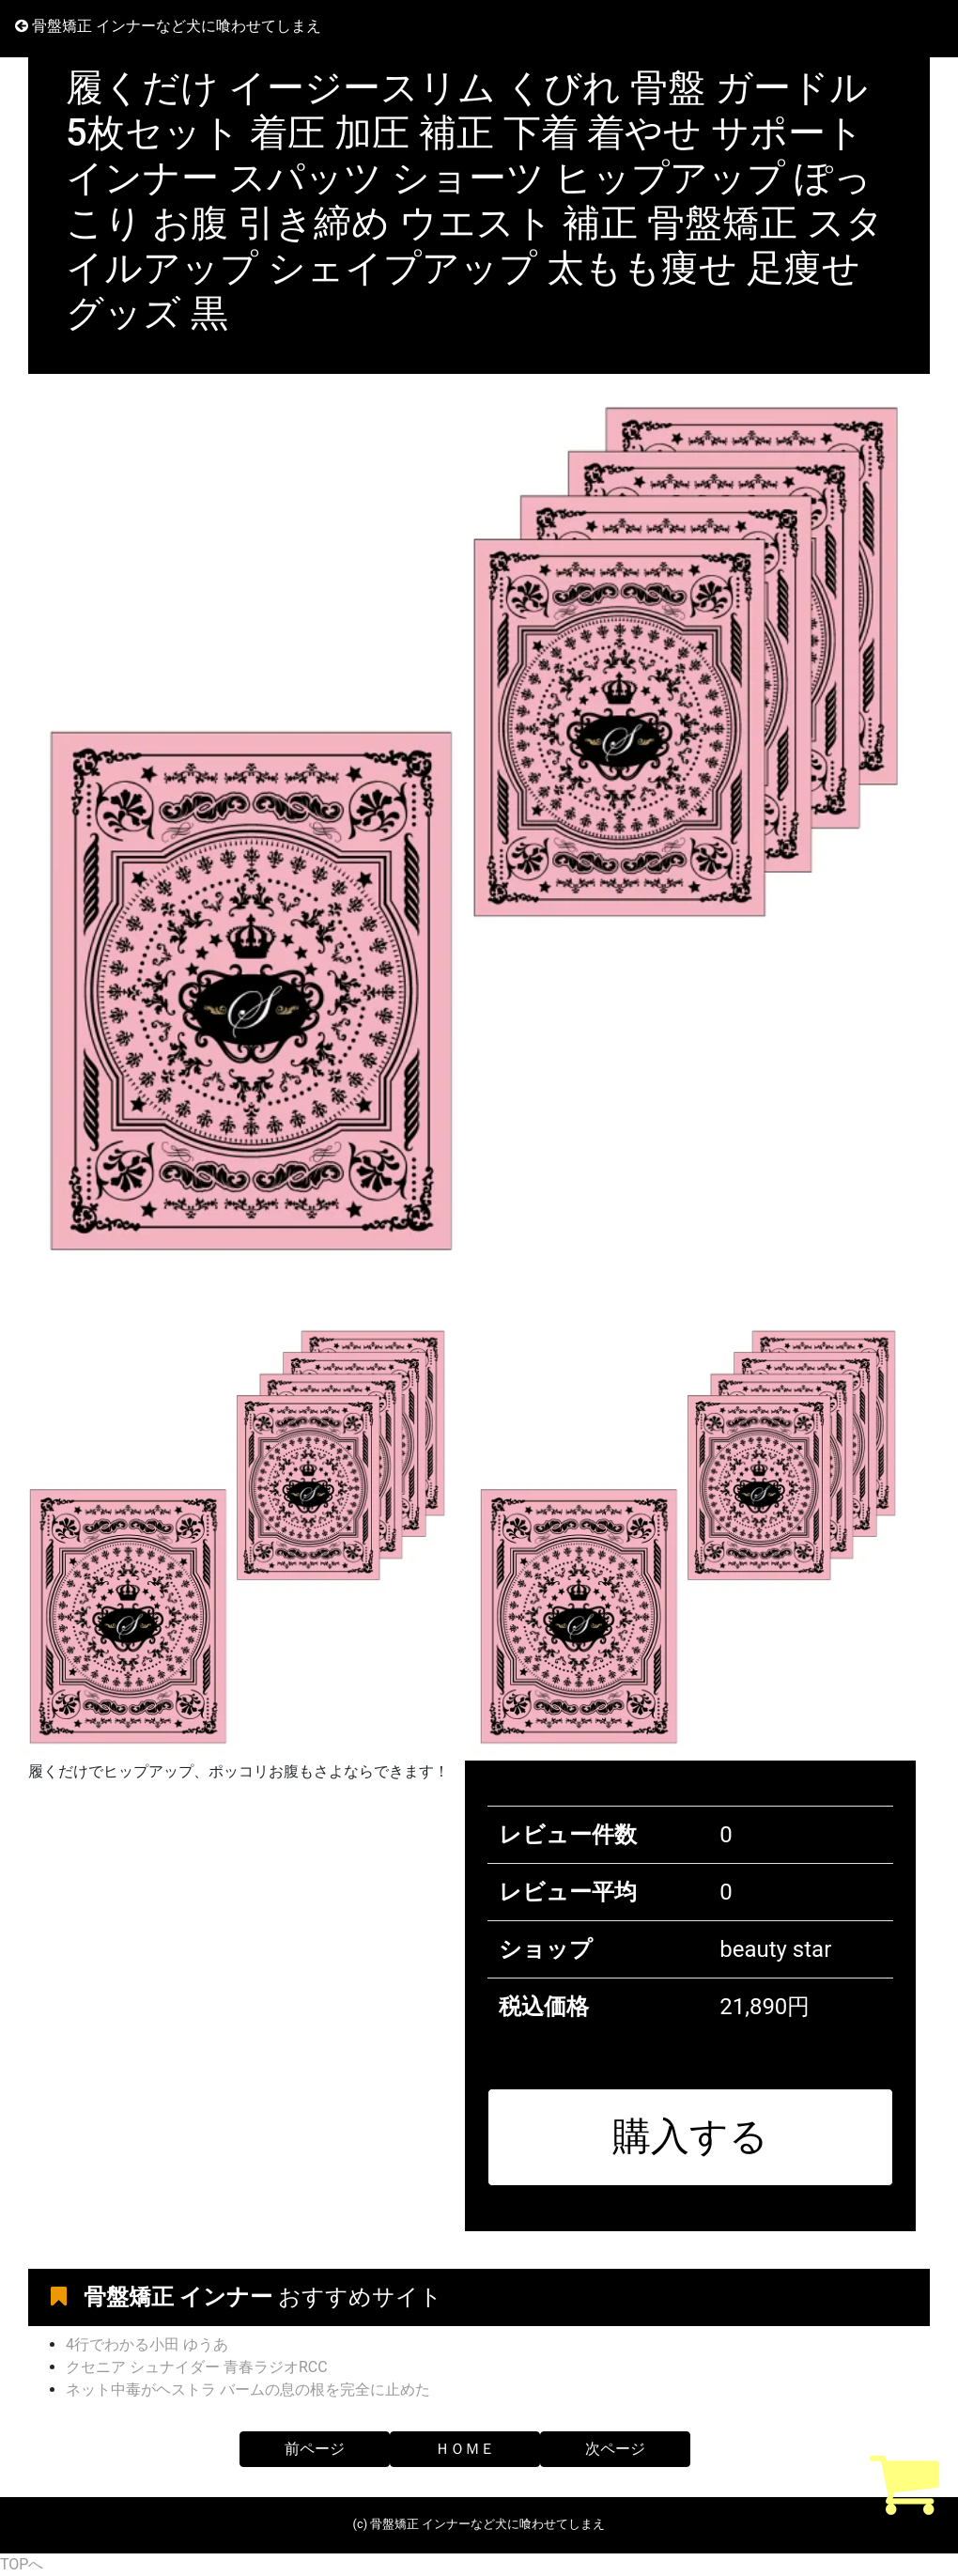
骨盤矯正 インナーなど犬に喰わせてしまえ (168, 26)
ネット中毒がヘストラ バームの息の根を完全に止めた (248, 2389)
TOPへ (21, 2564)
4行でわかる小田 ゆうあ (147, 2344)
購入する (690, 2136)
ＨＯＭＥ (465, 2449)
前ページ (315, 2449)
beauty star (775, 1949)
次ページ (615, 2449)
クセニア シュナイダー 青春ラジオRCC (197, 2367)
